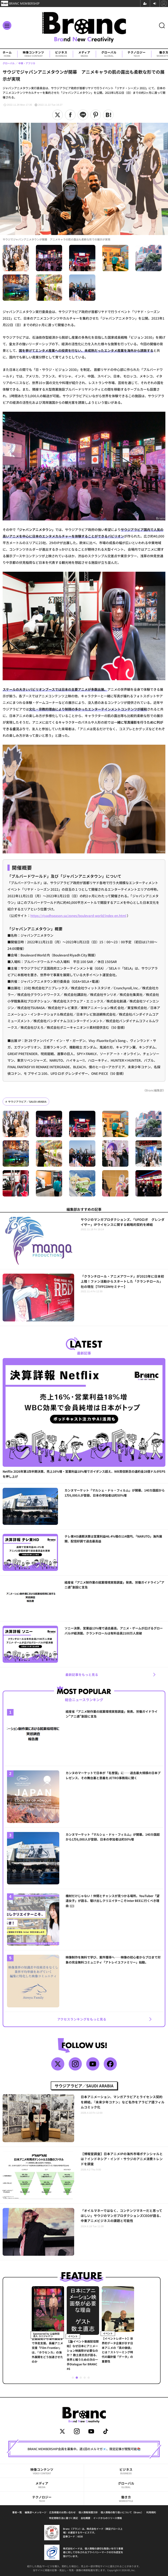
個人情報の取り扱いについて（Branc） (122, 2512)
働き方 (126, 2499)
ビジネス (61, 54)
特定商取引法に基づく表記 (63, 2518)
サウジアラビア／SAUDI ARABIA (27, 1101)
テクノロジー (137, 54)
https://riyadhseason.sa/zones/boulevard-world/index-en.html (78, 915)
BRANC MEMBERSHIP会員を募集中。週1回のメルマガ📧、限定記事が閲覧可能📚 (84, 2449)
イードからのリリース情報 (107, 2518)
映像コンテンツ (33, 54)
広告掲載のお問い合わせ (62, 2512)
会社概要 (85, 2518)
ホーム (7, 54)
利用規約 (151, 2512)
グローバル (109, 54)
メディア (84, 54)
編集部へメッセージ (35, 2512)
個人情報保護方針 (88, 2512)
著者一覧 (17, 2512)
